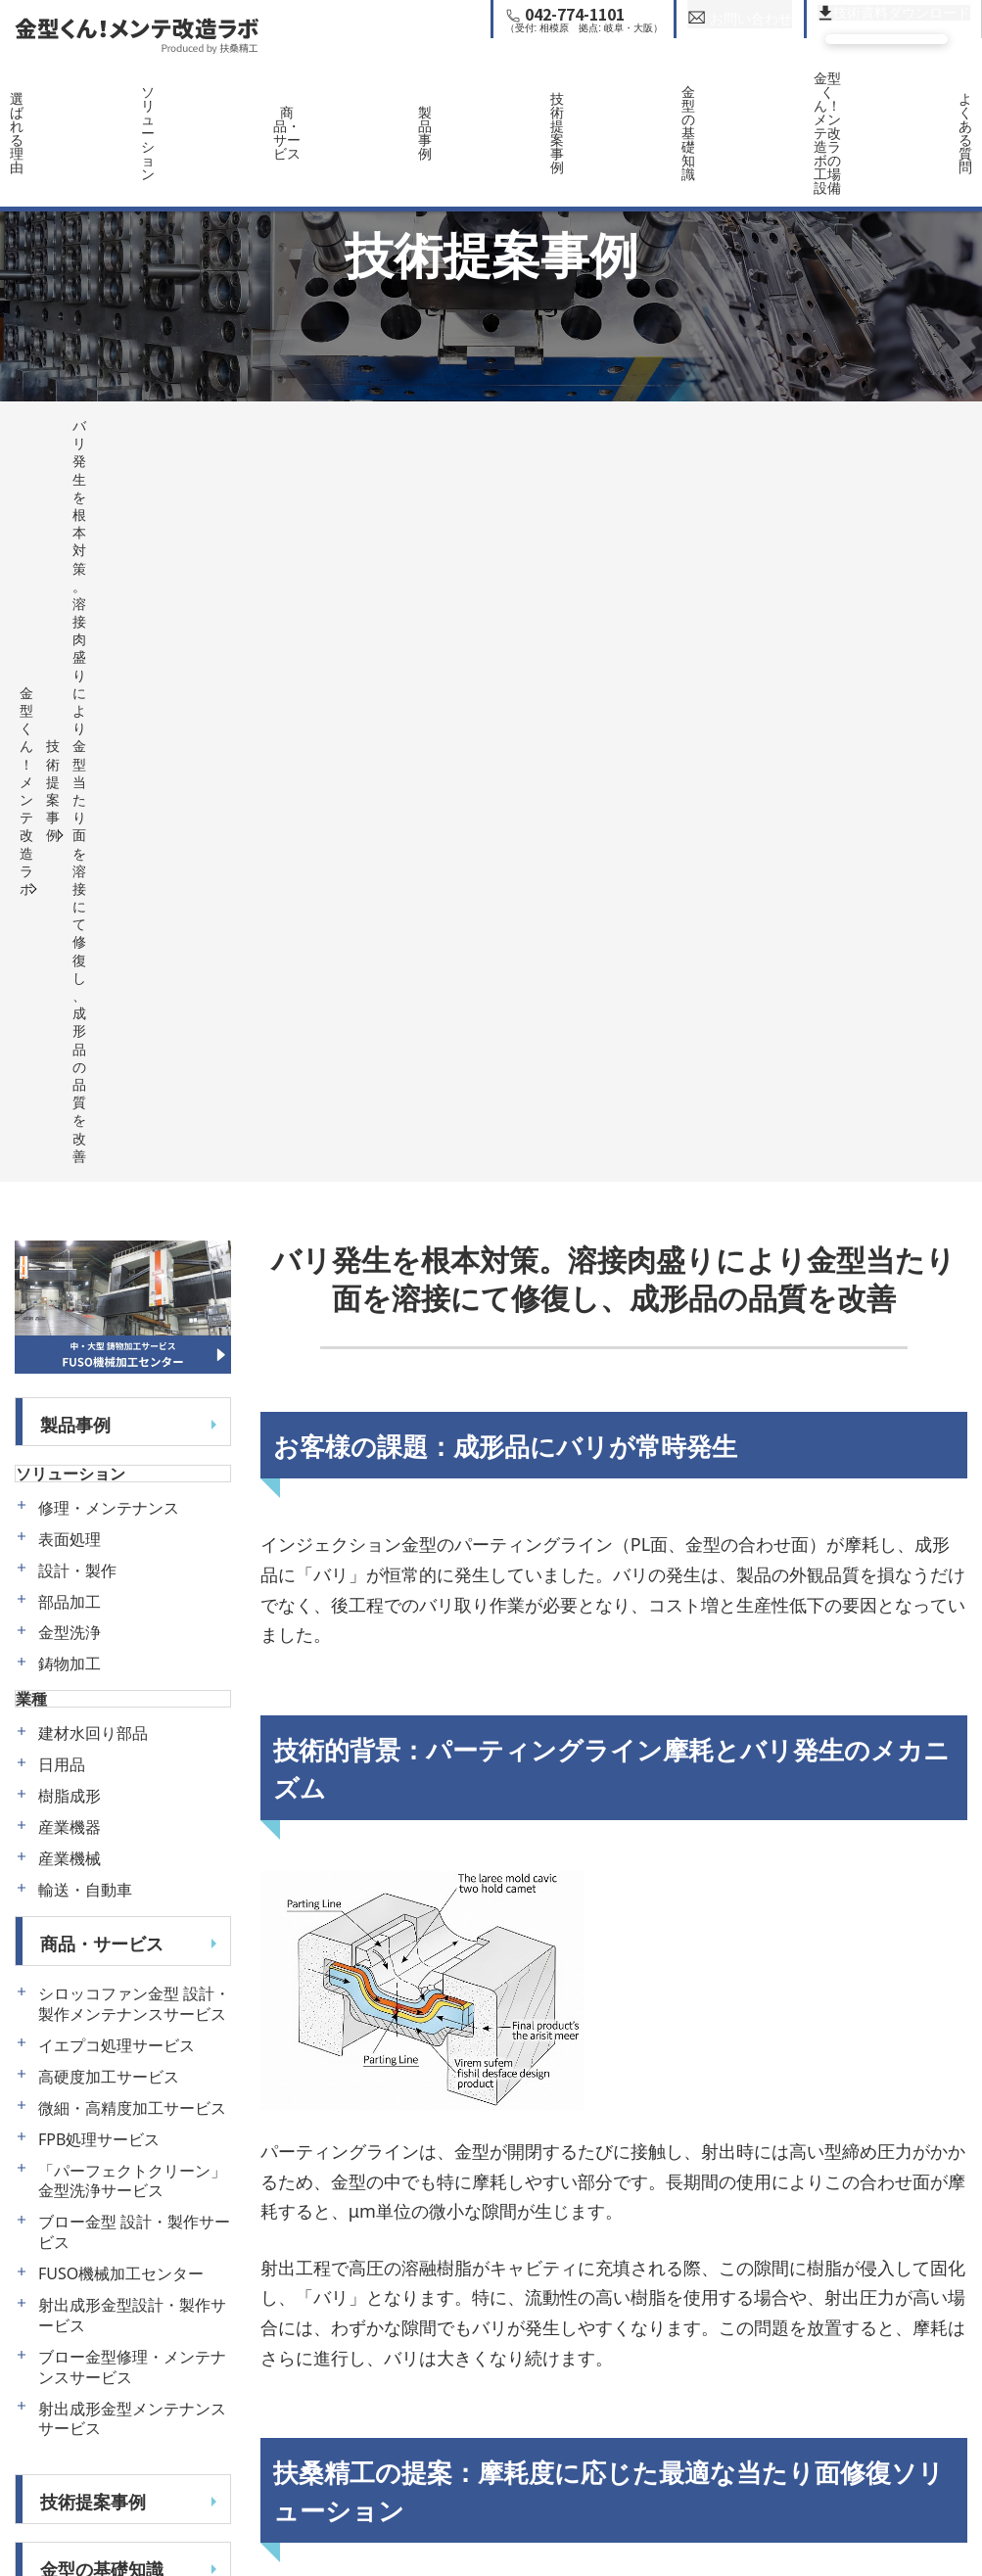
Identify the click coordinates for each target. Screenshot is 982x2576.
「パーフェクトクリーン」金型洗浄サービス (132, 1451)
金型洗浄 (69, 903)
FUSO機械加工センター (121, 1543)
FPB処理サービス (99, 1409)
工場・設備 (84, 1906)
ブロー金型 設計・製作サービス (134, 1502)
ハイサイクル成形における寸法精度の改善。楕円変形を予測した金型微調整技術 (775, 2468)
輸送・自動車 (85, 1160)
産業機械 (69, 1129)
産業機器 (69, 1098)
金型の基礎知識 (675, 95)
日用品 (61, 1035)
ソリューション (184, 95)
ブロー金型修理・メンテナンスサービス (132, 1637)
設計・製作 (77, 840)
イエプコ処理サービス (116, 1315)
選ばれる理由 (62, 95)
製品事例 (429, 95)
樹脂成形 (69, 1066)
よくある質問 (920, 95)
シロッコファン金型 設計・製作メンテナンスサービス (134, 1273)
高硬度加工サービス (108, 1346)
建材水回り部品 (93, 1004)
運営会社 (75, 2041)
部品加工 (69, 872)
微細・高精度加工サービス (132, 1378)
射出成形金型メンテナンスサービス (132, 1689)
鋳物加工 (69, 934)
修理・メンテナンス (108, 778)
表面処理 (69, 809)
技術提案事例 (552, 95)
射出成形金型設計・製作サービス (132, 1585)
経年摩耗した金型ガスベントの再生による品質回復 (452, 2468)
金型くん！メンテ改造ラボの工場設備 (797, 94)
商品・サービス (307, 95)
